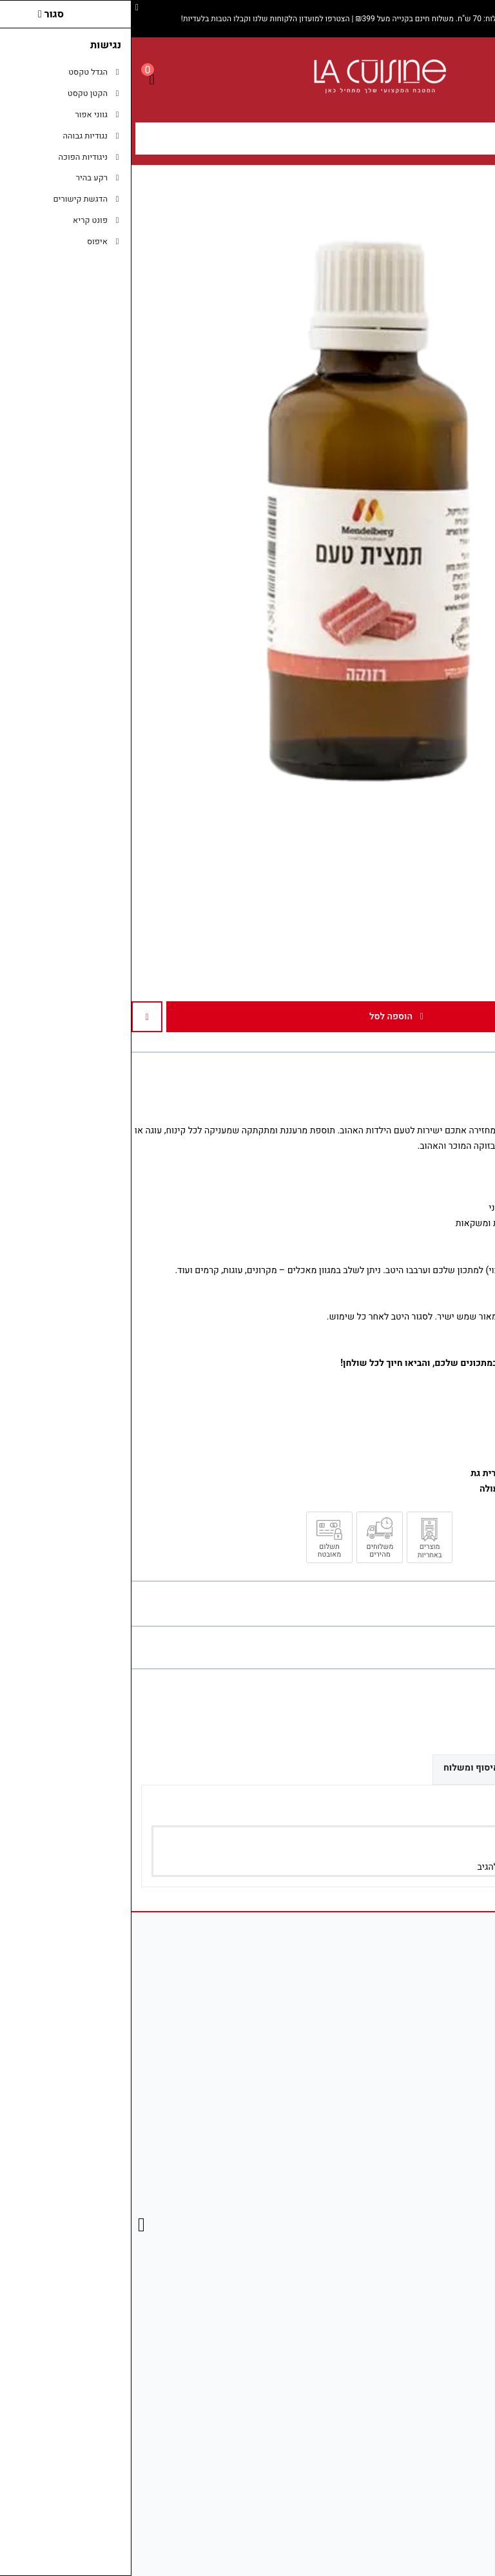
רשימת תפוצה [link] (446, 2363)
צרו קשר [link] (456, 2153)
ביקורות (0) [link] (452, 1767)
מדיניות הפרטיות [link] (441, 2220)
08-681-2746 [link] (447, 2039)
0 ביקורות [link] (420, 1647)
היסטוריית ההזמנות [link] (437, 2341)
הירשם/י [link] (399, 1867)
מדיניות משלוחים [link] (440, 2449)
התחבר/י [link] (444, 1867)
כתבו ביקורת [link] (469, 1647)
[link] (466, 2495)
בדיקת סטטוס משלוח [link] (433, 2471)
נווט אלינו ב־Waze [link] (438, 2494)
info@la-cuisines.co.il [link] (429, 2016)
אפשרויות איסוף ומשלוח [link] (360, 1767)
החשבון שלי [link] (450, 2318)
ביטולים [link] (457, 2243)
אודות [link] (461, 1994)
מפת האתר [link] (452, 2175)
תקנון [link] (462, 2198)
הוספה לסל (265, 1016)
